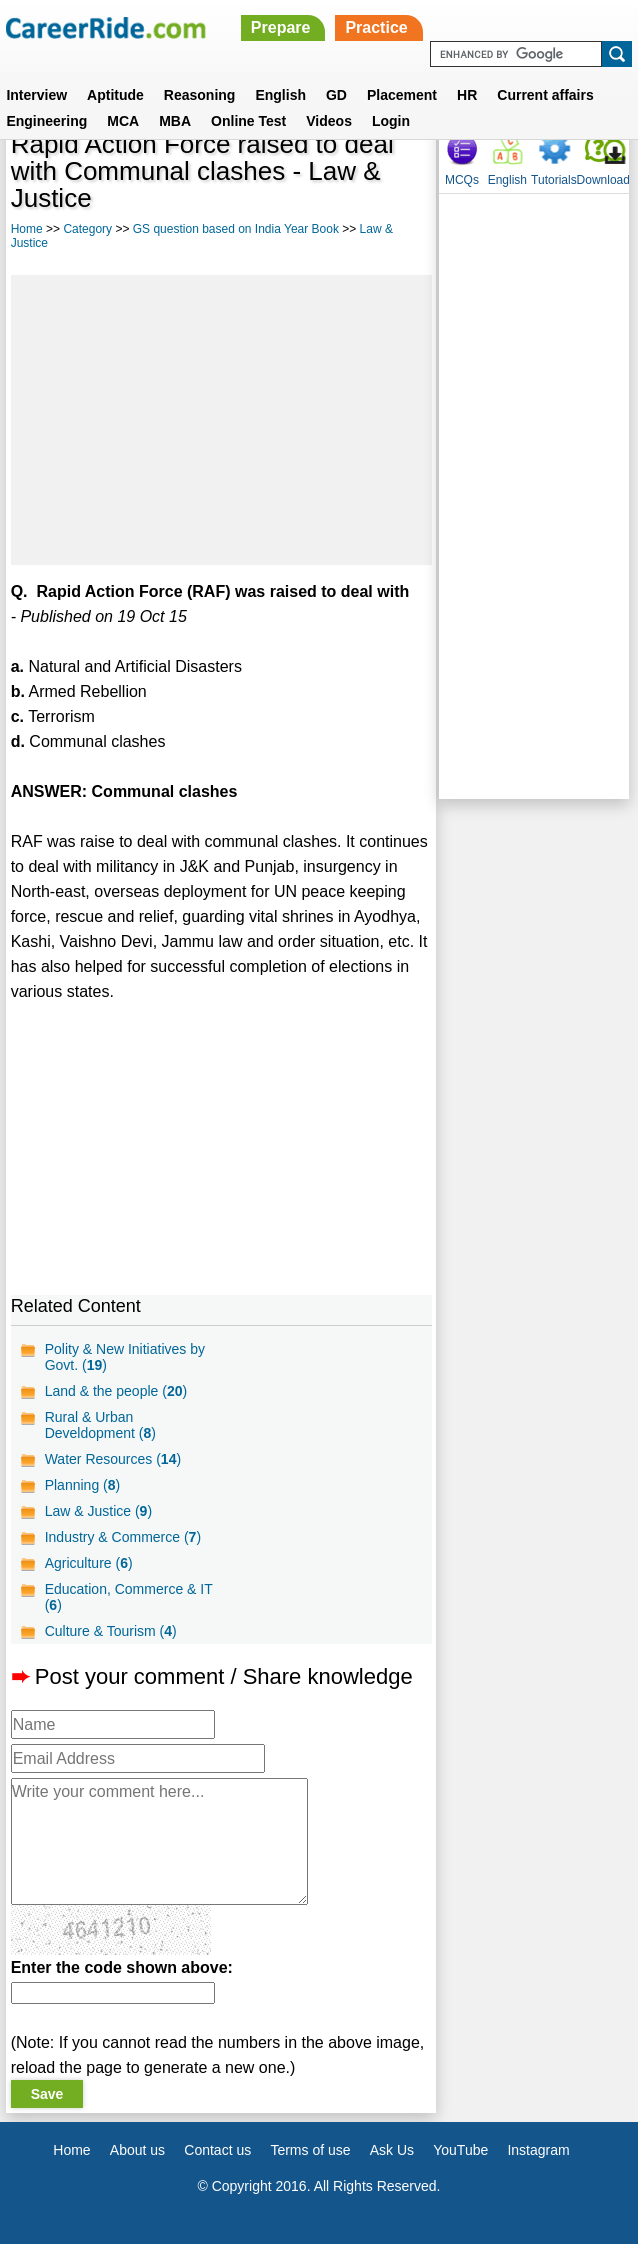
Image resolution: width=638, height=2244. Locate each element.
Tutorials (554, 180)
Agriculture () (89, 1563)
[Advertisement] (221, 420)
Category (87, 229)
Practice (376, 27)
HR (467, 95)
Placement (402, 95)
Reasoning (200, 95)
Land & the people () (116, 1391)
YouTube (460, 2150)
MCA (123, 121)
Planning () (83, 1485)
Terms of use (310, 2150)
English (280, 95)
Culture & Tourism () (111, 1631)
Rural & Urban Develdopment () (100, 1425)
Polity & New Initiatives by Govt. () (125, 1357)
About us (137, 2150)
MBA (175, 121)
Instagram (538, 2150)
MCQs (462, 180)
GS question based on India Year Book (236, 229)
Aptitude (115, 95)
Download (603, 180)
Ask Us (392, 2150)
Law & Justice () (98, 1511)
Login (391, 121)
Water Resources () (113, 1459)
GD (336, 95)
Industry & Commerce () (123, 1537)
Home (27, 229)
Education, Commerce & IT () (129, 1597)
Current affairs (545, 95)
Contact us (217, 2150)
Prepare (281, 27)
